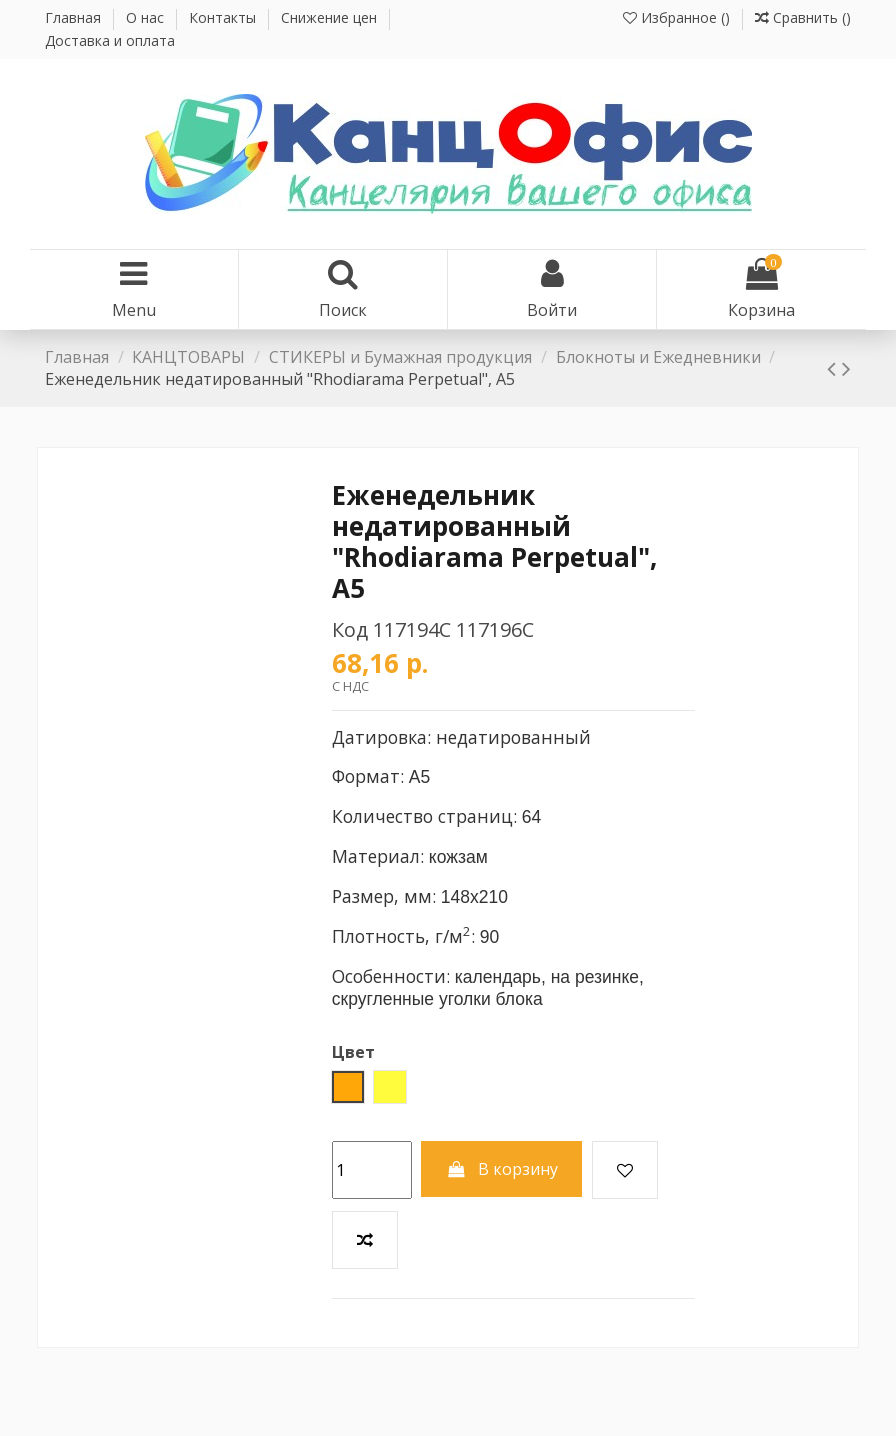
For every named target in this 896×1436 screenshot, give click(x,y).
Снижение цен (331, 17)
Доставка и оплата (110, 40)
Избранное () (678, 17)
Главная (75, 17)
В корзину (501, 1169)
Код (350, 629)
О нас (147, 17)
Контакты (224, 17)
